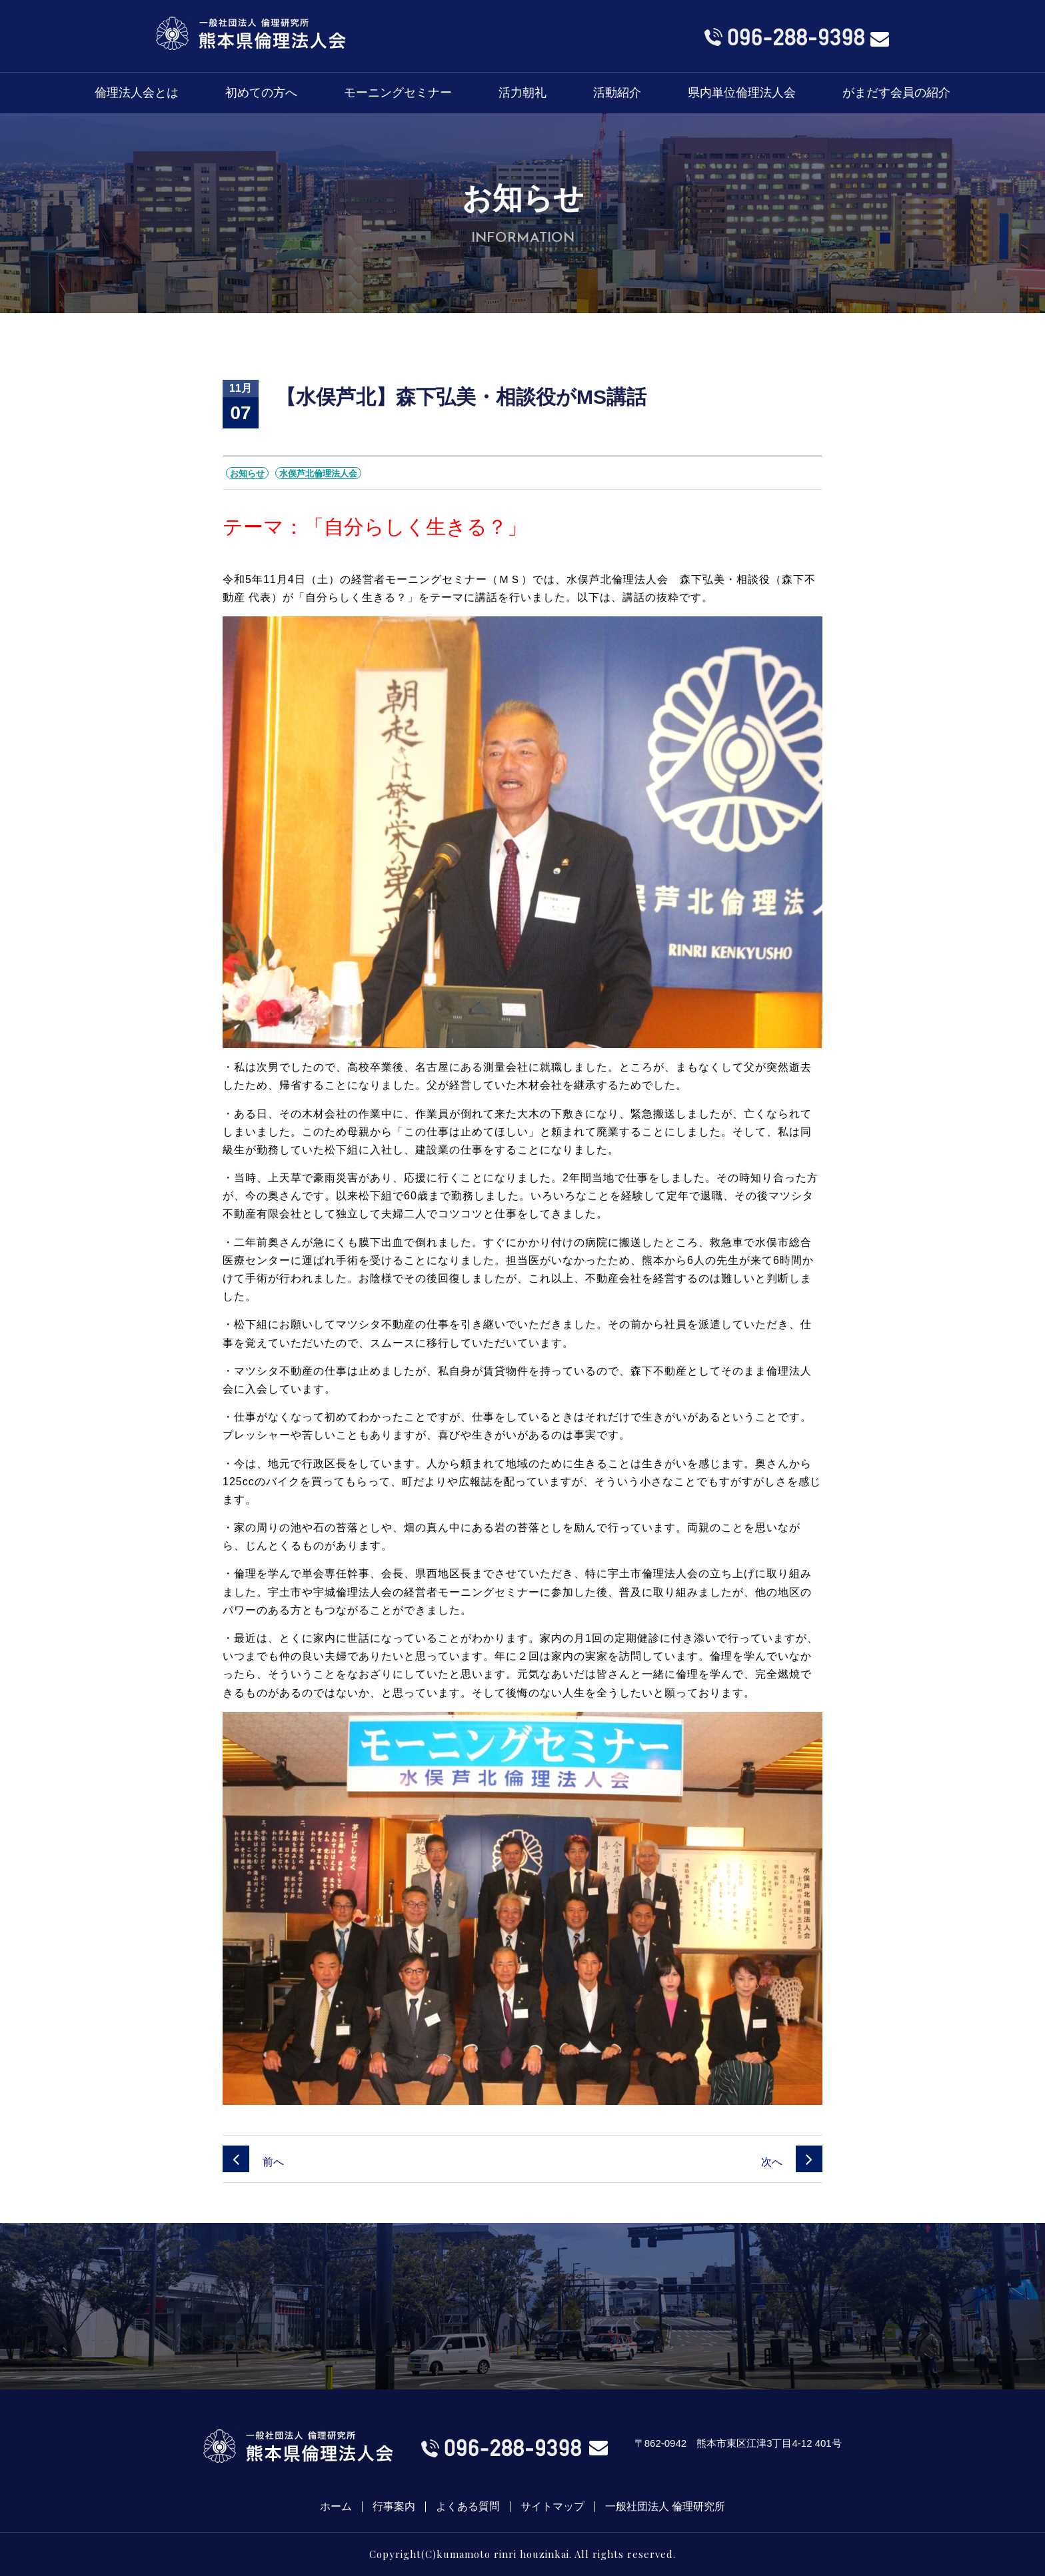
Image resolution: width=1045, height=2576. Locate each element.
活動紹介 (617, 92)
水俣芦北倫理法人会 (318, 473)
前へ (253, 2162)
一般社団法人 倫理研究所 (665, 2506)
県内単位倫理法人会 (742, 92)
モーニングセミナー (398, 92)
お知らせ (247, 473)
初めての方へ (261, 92)
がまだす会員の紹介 (896, 92)
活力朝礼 (522, 92)
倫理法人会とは (137, 92)
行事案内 (394, 2506)
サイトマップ (552, 2506)
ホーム (336, 2506)
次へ (791, 2162)
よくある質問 (468, 2506)
